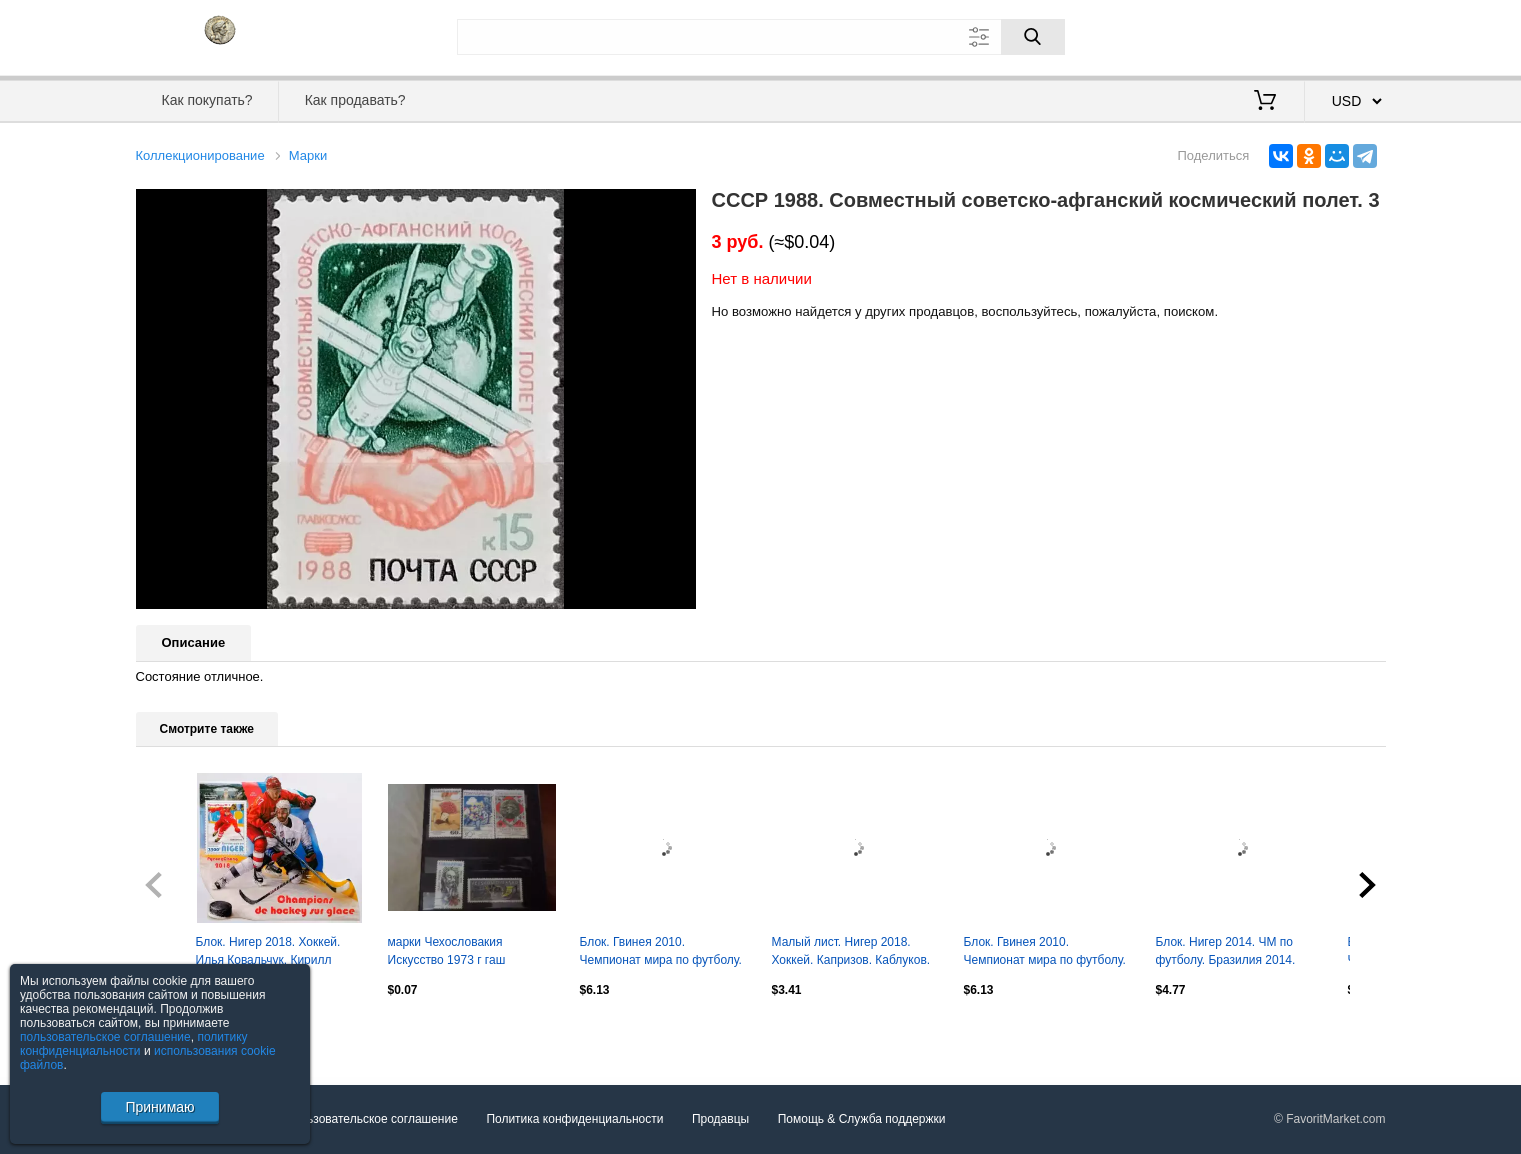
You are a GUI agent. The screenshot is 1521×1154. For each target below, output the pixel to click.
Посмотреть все (180, 1032)
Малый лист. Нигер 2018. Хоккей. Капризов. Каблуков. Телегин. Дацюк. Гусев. (851, 953)
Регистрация (1345, 35)
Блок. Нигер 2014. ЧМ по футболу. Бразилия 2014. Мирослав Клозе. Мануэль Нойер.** (1229, 953)
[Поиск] (1033, 37)
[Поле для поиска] (761, 37)
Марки (308, 155)
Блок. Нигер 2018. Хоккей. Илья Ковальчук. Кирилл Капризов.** (268, 953)
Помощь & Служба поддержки (862, 1120)
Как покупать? (206, 100)
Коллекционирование (200, 155)
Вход (1269, 35)
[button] (678, 207)
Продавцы (720, 1120)
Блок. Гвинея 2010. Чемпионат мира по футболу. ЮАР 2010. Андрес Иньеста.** (1048, 953)
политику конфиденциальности (134, 1044)
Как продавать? (355, 100)
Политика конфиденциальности (574, 1120)
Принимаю (159, 1107)
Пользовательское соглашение (371, 1120)
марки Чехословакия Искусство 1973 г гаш (447, 951)
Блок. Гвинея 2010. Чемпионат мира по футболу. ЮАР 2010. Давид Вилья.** (661, 953)
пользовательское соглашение (105, 1037)
